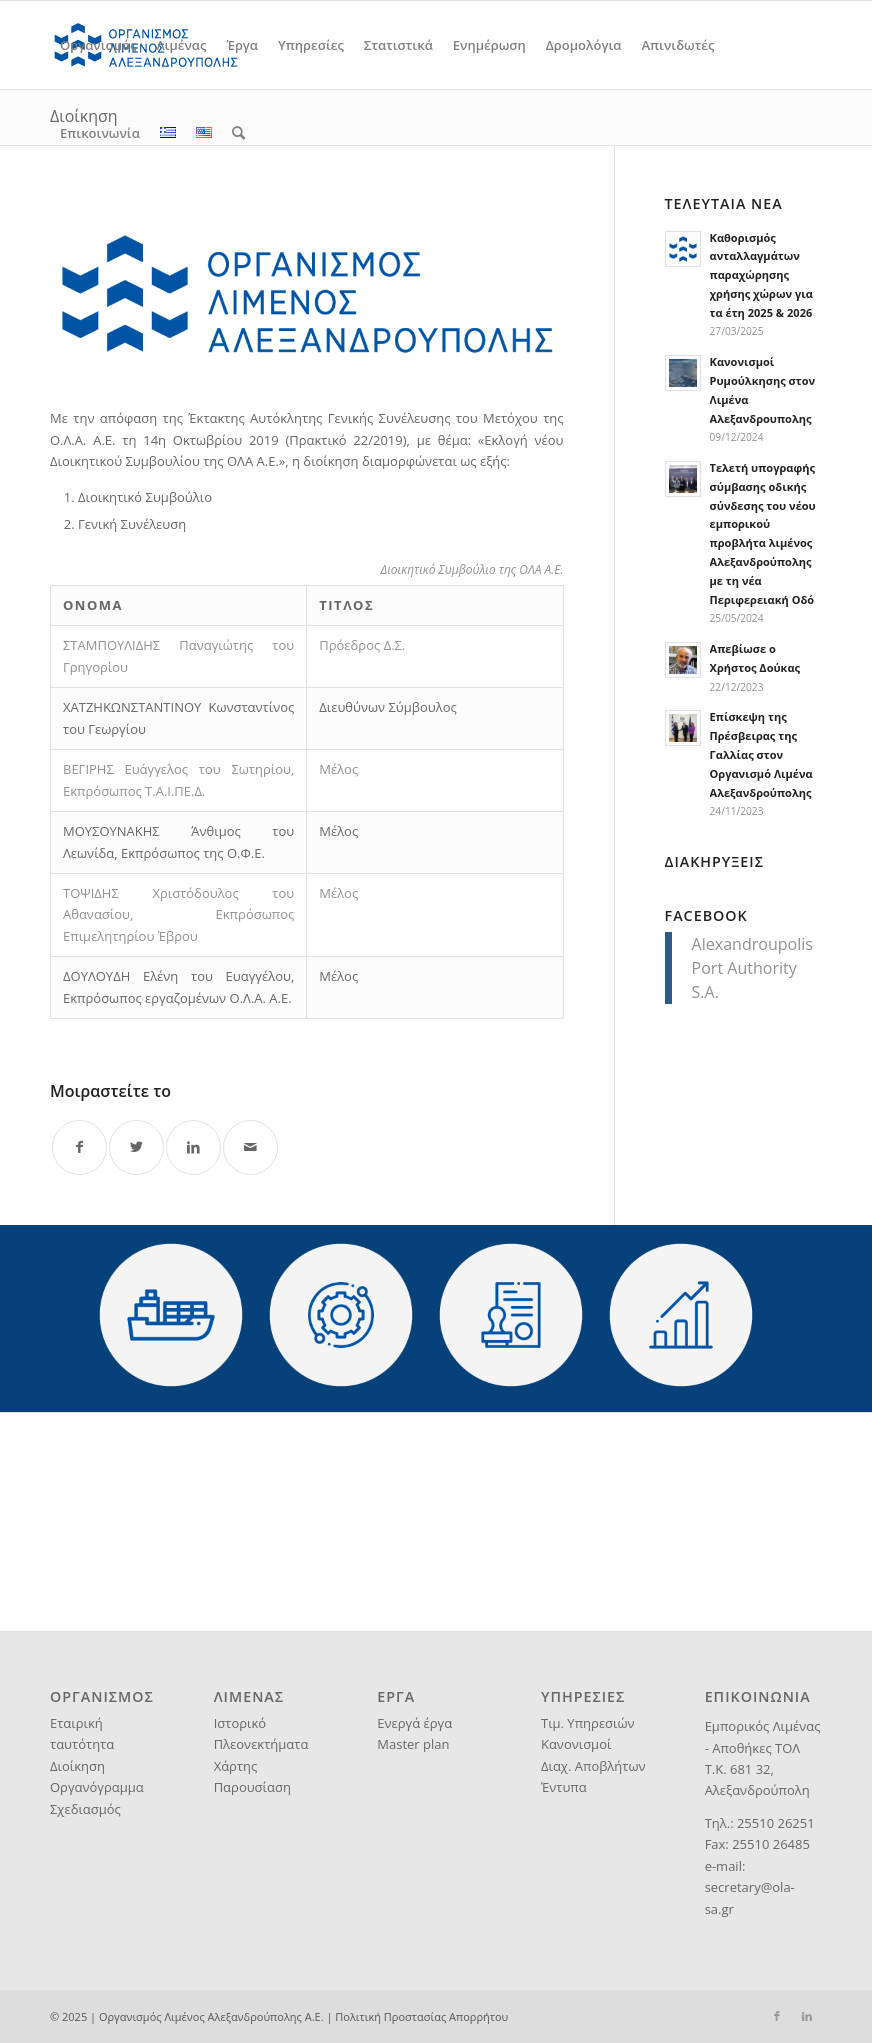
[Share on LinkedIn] (193, 1147)
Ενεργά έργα (414, 1723)
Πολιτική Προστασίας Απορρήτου (421, 2016)
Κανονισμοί (576, 1744)
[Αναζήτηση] (238, 133)
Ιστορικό (240, 1723)
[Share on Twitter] (136, 1147)
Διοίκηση (77, 1766)
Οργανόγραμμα (97, 1787)
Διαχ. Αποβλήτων (593, 1766)
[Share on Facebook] (79, 1147)
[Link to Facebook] (777, 2016)
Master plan (413, 1744)
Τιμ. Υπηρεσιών (588, 1723)
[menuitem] (98, 45)
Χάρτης (236, 1766)
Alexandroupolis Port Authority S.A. (752, 968)
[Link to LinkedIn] (807, 2016)
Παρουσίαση (252, 1787)
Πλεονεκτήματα (261, 1744)
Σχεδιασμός (85, 1809)
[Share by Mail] (250, 1147)
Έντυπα (564, 1787)
